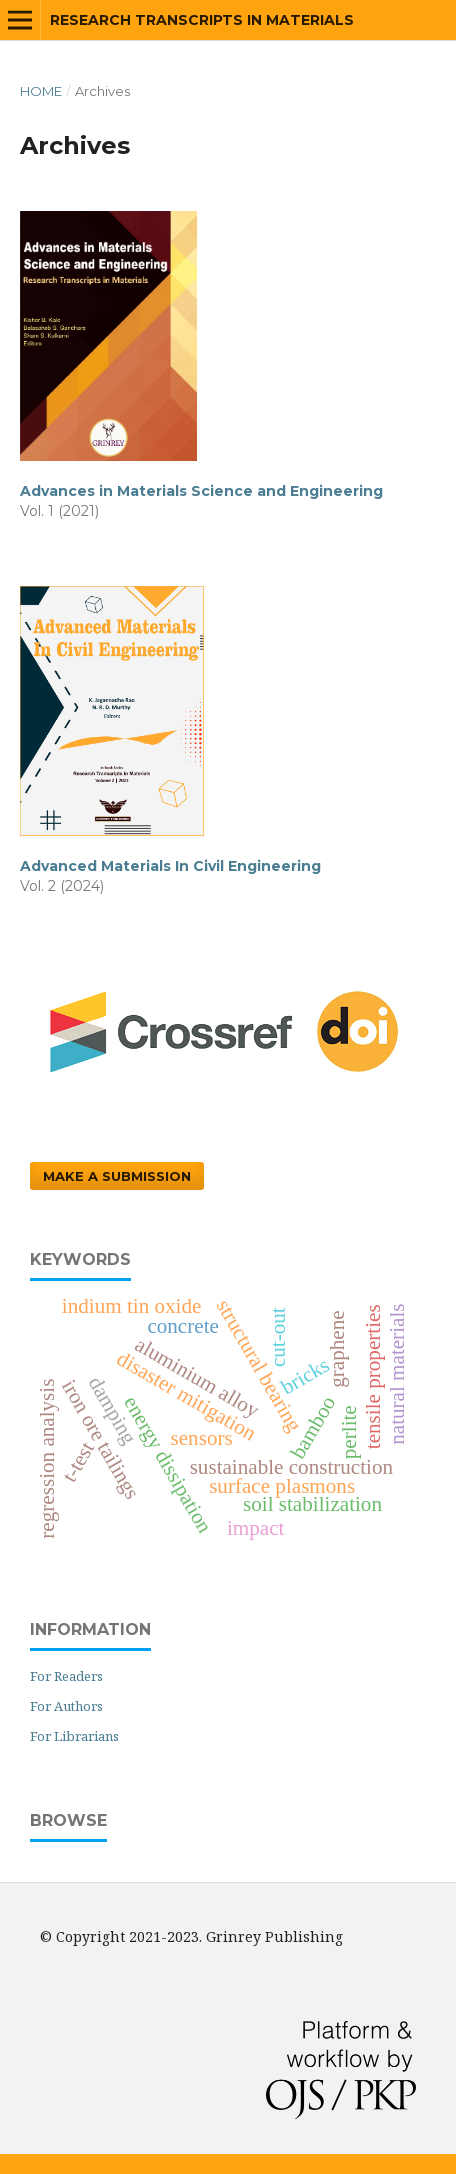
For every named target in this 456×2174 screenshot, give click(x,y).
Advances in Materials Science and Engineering (201, 491)
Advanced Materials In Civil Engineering (170, 866)
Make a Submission (117, 1176)
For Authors (66, 1706)
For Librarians (74, 1736)
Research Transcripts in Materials (202, 20)
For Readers (66, 1676)
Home (41, 91)
